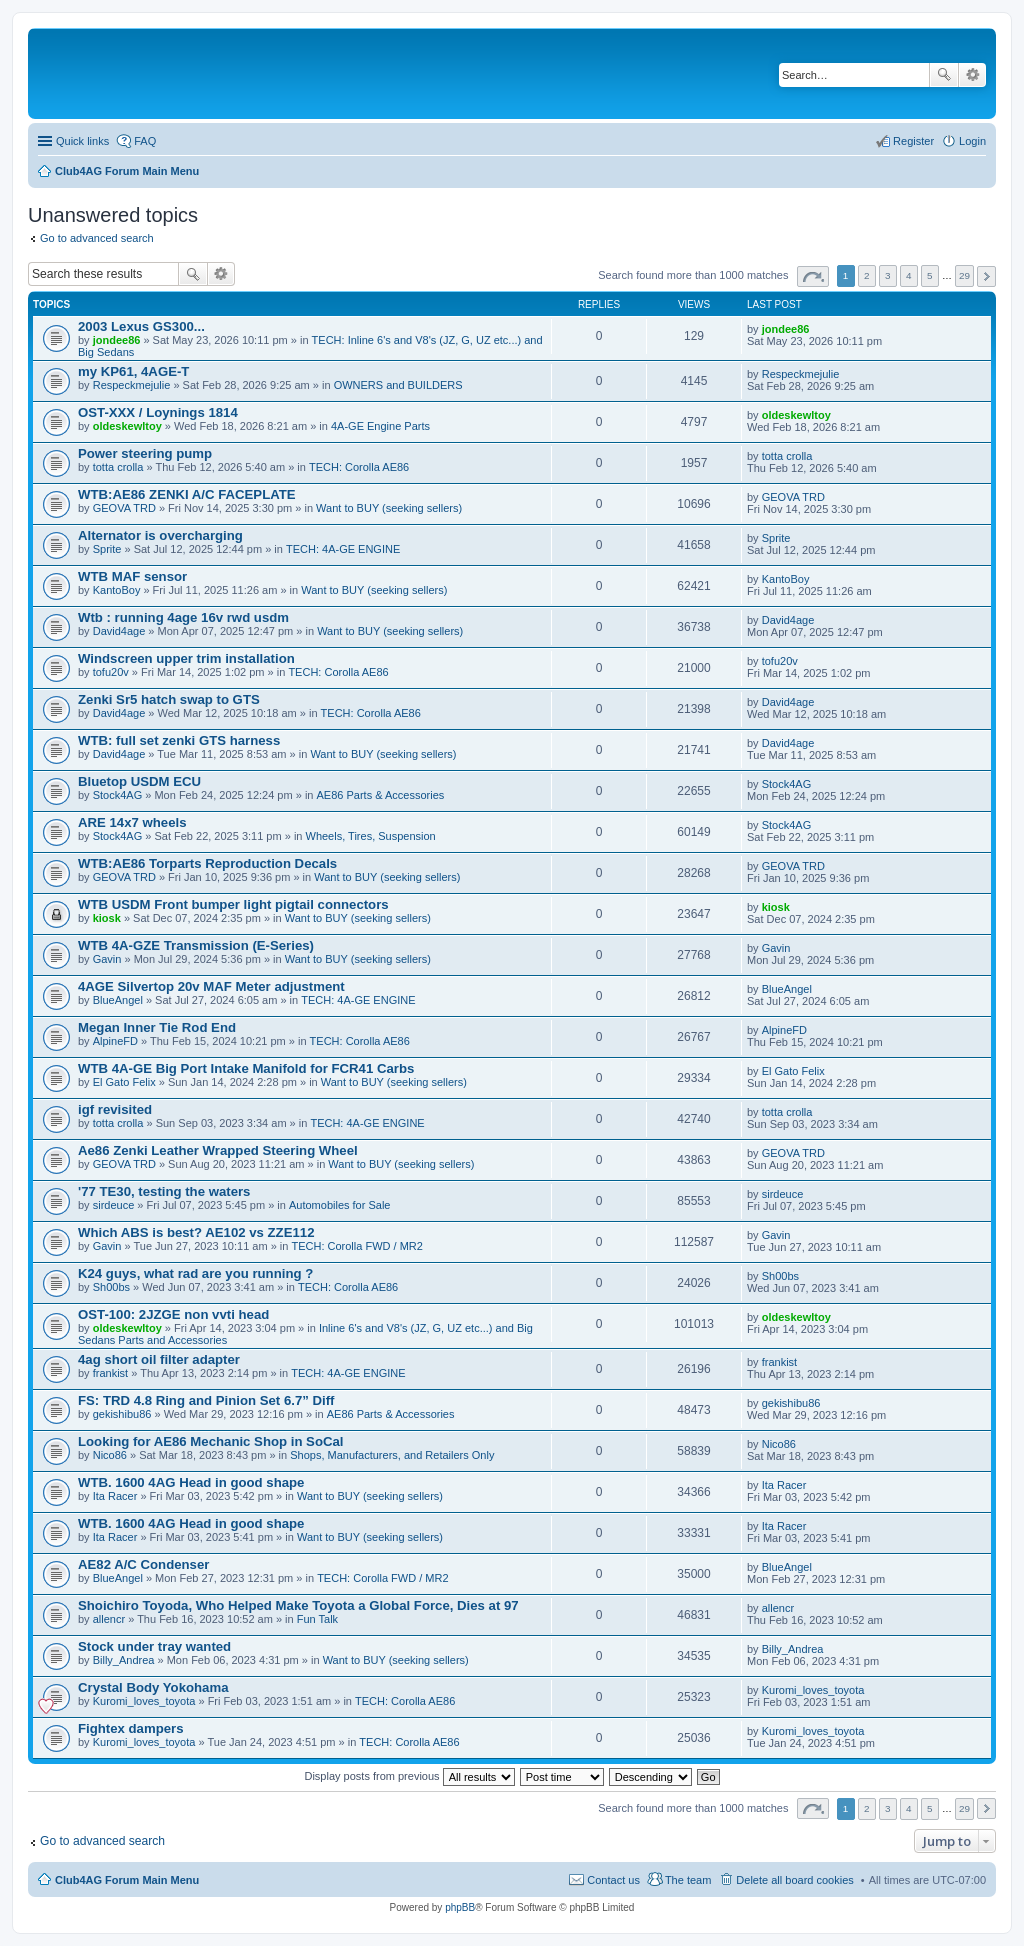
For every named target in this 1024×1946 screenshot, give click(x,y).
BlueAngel (118, 1000)
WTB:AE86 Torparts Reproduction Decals (207, 863)
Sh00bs (111, 1287)
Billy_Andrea (124, 1660)
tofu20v (111, 672)
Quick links (82, 141)
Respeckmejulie (132, 385)
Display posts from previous (409, 1776)
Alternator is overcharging (160, 535)
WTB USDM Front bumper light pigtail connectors (233, 904)
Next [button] (986, 276)
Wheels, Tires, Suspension (371, 836)
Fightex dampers (131, 1728)
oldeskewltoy (127, 426)
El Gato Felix (124, 1082)
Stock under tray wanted (154, 1646)
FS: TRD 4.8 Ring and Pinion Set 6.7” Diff (206, 1400)
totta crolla (118, 467)
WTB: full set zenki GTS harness (179, 740)
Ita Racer (115, 1496)
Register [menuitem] (913, 141)
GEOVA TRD (124, 508)
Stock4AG (118, 795)
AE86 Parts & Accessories (381, 795)
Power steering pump (145, 453)
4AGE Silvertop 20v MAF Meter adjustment (211, 986)
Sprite (107, 549)
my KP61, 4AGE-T (133, 371)
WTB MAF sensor (132, 576)
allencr (109, 1619)
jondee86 (117, 340)
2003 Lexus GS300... (141, 326)
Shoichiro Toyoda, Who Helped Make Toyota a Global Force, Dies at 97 (298, 1605)
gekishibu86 (122, 1414)
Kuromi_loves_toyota (144, 1701)
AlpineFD (115, 1041)
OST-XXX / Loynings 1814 (158, 412)
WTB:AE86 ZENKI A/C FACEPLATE (187, 494)
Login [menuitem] (972, 141)
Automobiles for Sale (340, 1205)
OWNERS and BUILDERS (398, 385)
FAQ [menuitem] (145, 141)
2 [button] (867, 275)
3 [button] (888, 275)
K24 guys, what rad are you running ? (195, 1273)
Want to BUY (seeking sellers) (389, 508)
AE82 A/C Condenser (143, 1564)
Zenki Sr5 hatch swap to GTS (169, 699)
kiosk (107, 918)
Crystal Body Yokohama (153, 1687)
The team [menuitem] (688, 1880)
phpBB (460, 1907)
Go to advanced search (97, 238)
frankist (110, 1373)
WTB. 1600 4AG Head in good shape (191, 1482)
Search (944, 75)
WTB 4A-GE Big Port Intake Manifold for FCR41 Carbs (246, 1068)
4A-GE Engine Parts (380, 426)
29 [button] (964, 275)
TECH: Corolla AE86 (359, 467)
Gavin (107, 959)
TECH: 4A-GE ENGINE (343, 549)
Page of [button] (813, 276)
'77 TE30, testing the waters (164, 1191)
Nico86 (110, 1455)
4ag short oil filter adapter (159, 1359)
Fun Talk (317, 1619)
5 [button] (930, 275)
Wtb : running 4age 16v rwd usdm (183, 617)
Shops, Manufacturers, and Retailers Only (392, 1455)
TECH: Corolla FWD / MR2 (356, 1246)
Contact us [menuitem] (613, 1880)
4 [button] (909, 275)
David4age (119, 631)
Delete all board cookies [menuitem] (794, 1880)
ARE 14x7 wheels (132, 822)
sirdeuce (114, 1205)
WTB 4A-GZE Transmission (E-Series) (196, 945)
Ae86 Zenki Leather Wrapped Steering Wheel (218, 1150)
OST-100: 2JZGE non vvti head (173, 1314)
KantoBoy (117, 590)
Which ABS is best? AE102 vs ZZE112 (196, 1232)
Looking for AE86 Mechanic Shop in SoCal (211, 1441)
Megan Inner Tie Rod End (157, 1027)
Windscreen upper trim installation (186, 658)
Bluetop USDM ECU (139, 781)
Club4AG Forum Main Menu (127, 1880)
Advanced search (972, 75)
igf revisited (115, 1109)
